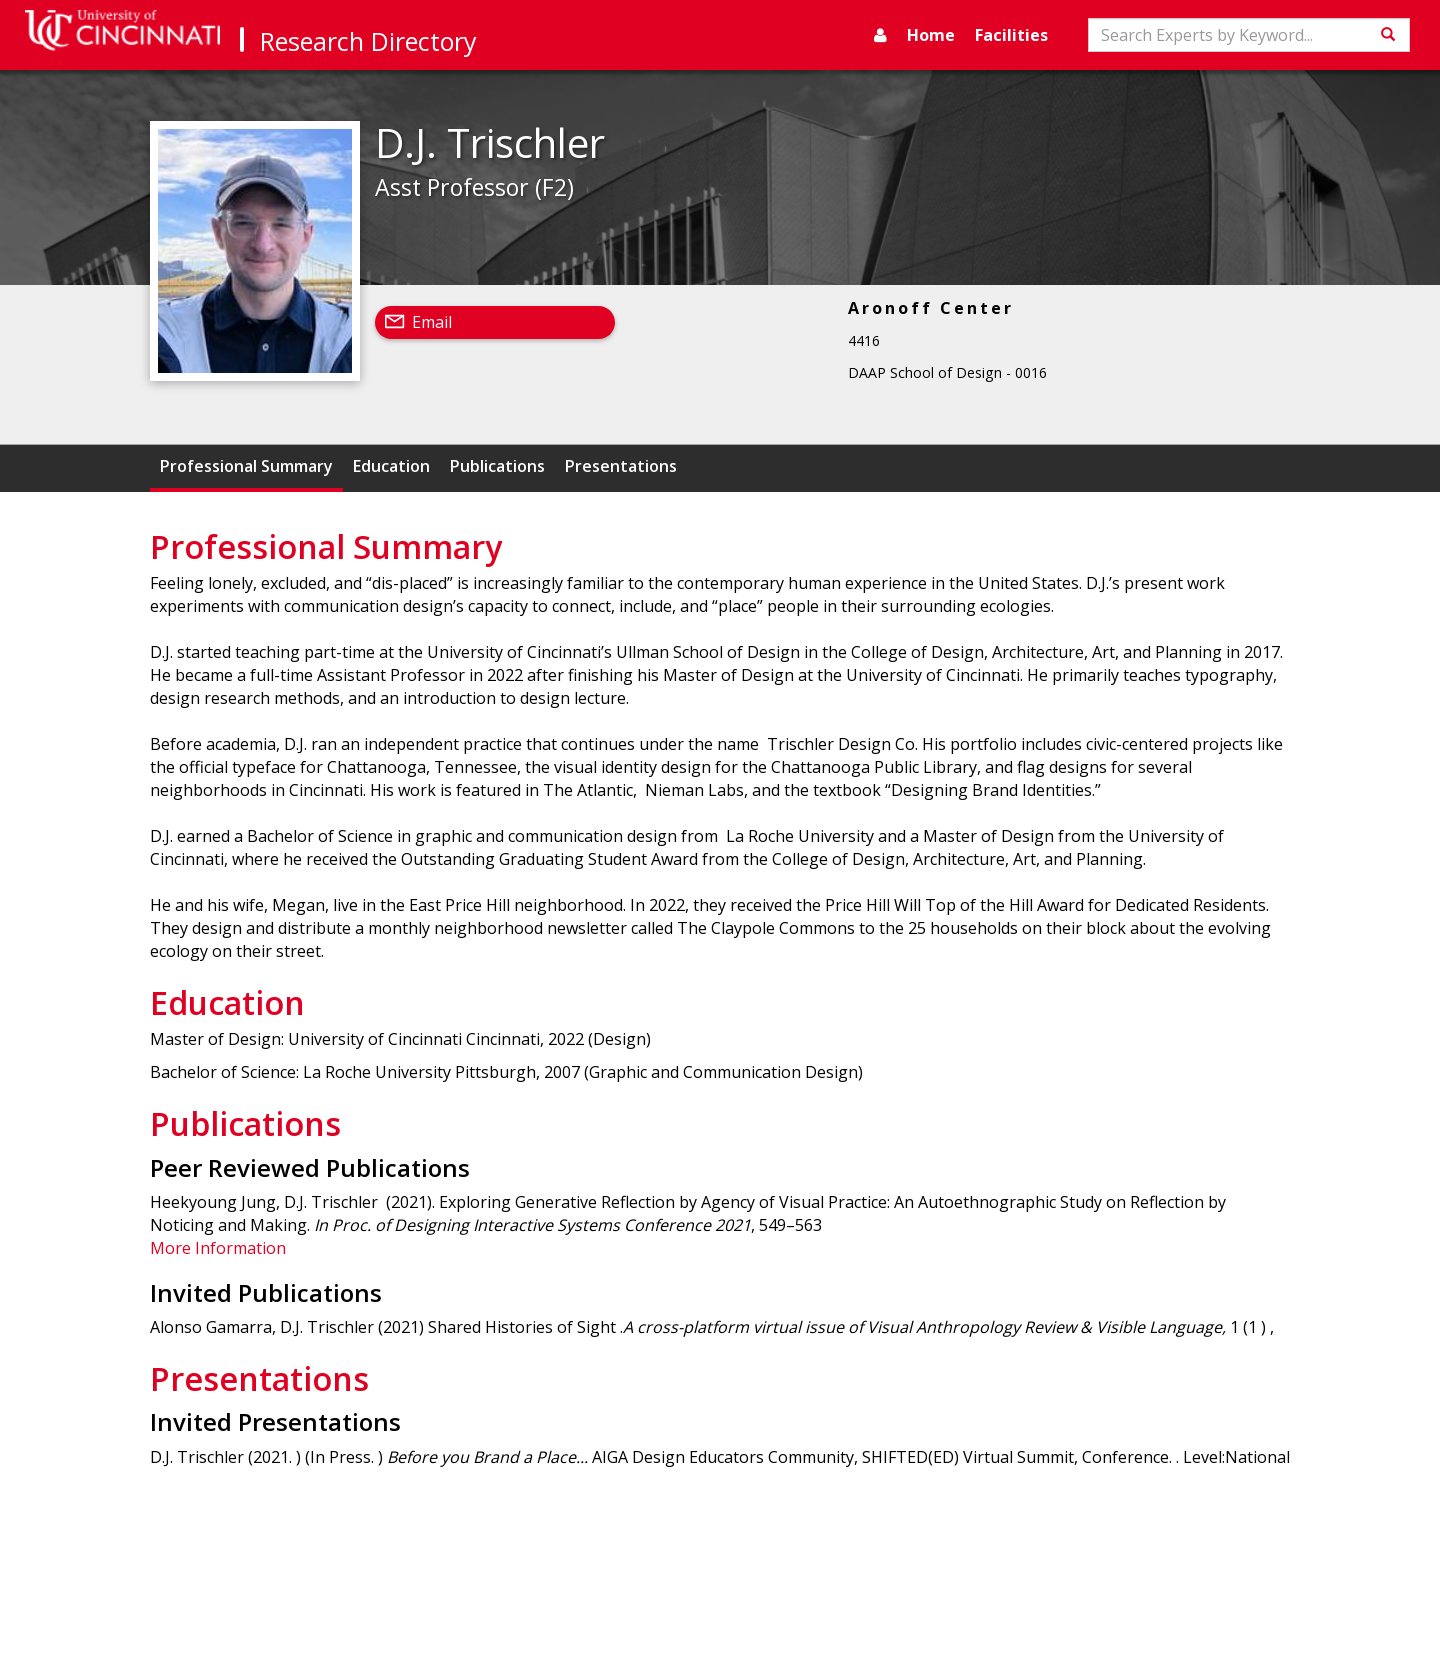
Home (931, 35)
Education (391, 466)
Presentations (621, 466)
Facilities (1011, 35)
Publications (497, 466)
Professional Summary (246, 466)
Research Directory (368, 41)
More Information (218, 1248)
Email (432, 322)
